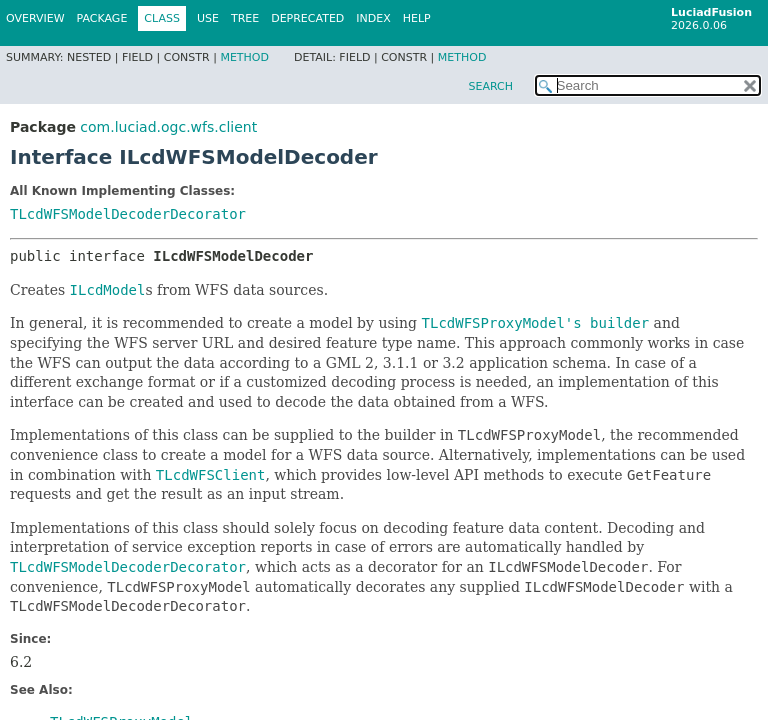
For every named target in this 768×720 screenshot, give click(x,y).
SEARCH (490, 86)
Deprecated (307, 18)
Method (244, 57)
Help (417, 18)
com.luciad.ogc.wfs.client (168, 127)
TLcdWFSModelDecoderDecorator (128, 214)
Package (102, 18)
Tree (245, 18)
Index (373, 18)
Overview (35, 18)
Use (208, 18)
